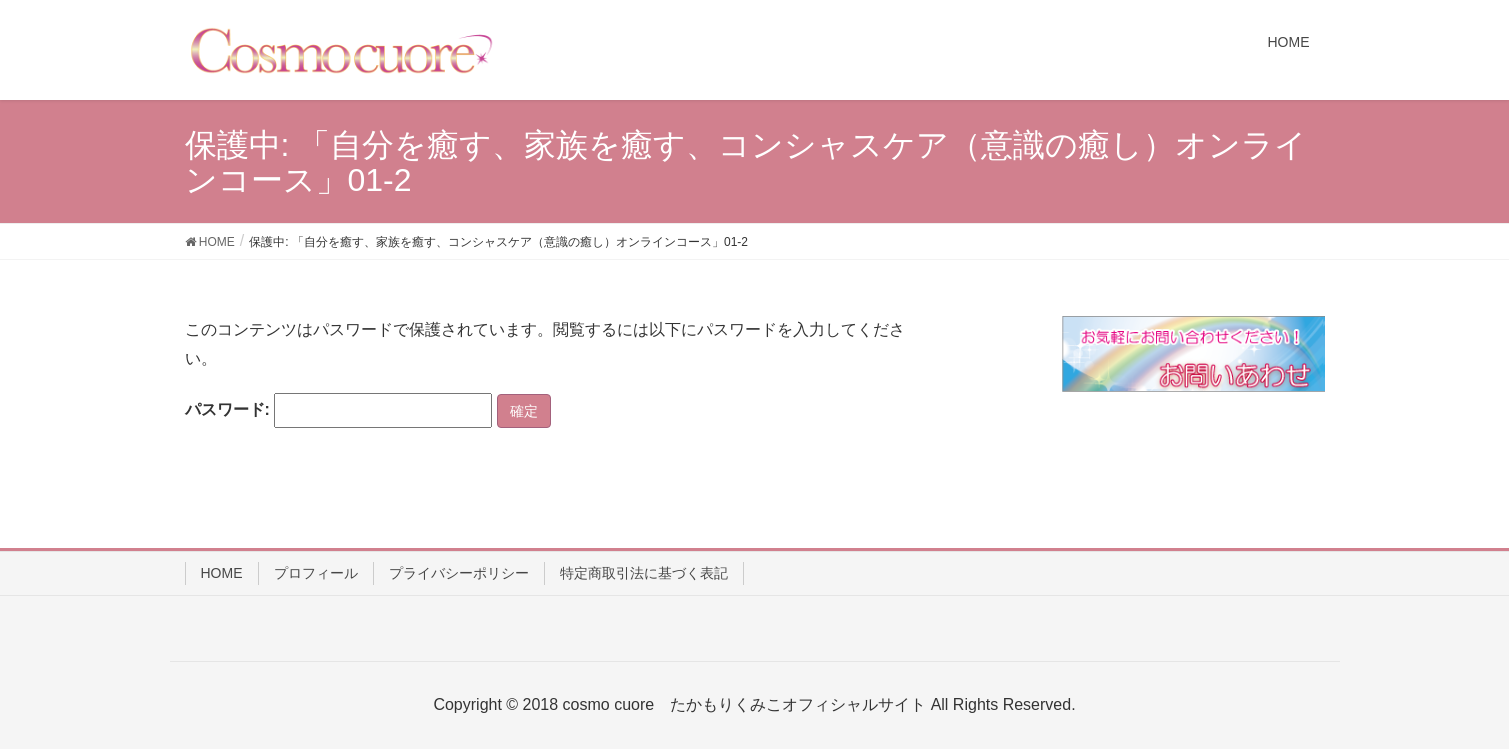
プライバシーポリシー (459, 573)
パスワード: (339, 410)
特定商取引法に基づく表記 (644, 573)
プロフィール (316, 573)
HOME (222, 573)
